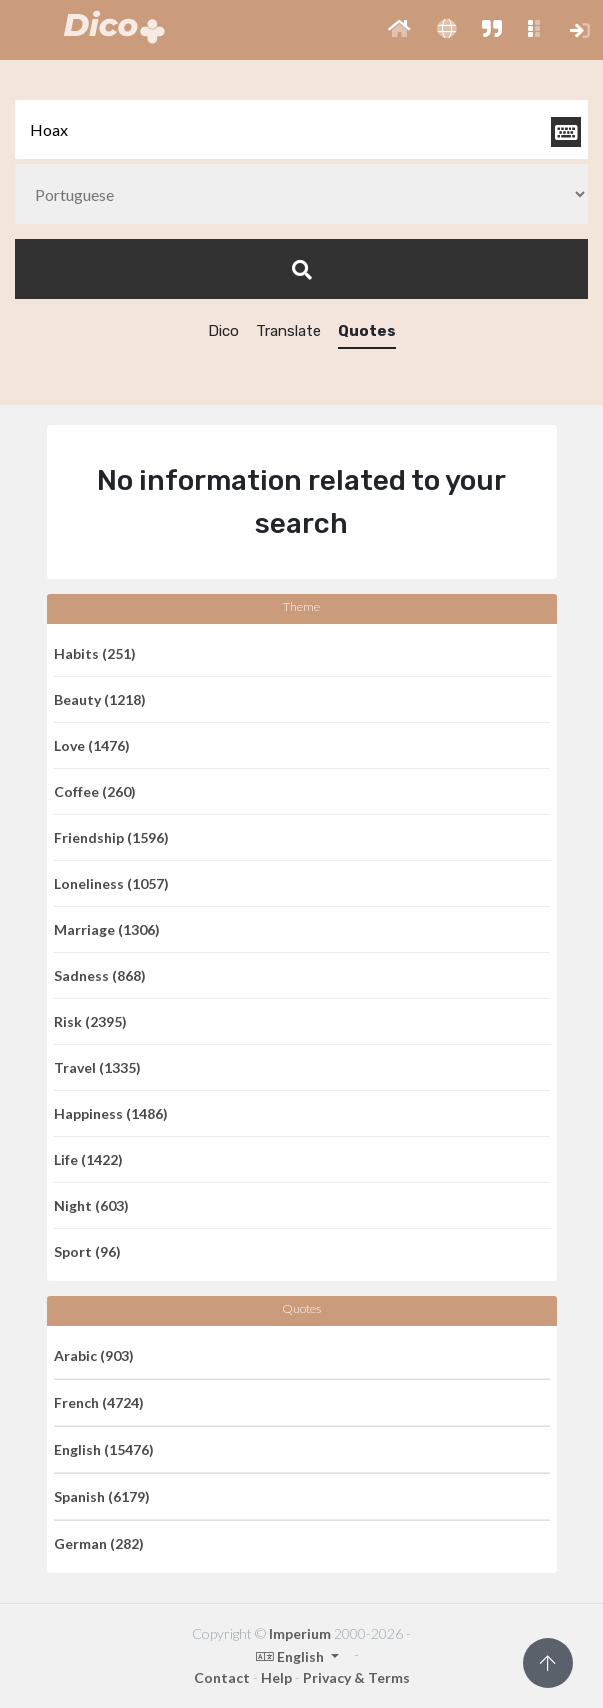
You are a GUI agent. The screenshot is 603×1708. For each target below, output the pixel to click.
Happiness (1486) (111, 1113)
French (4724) (99, 1402)
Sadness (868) (100, 975)
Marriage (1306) (107, 929)
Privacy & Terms (356, 1677)
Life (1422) (88, 1159)
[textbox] (301, 129)
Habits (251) (95, 653)
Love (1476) (92, 745)
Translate (288, 331)
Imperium (300, 1633)
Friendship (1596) (111, 837)
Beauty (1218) (100, 699)
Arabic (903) (94, 1355)
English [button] (291, 1656)
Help (276, 1677)
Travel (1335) (97, 1067)
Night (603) (91, 1205)
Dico (223, 331)
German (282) (99, 1543)
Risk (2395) (90, 1021)
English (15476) (104, 1449)
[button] (399, 30)
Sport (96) (87, 1251)
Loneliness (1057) (111, 883)
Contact (222, 1677)
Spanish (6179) (102, 1496)
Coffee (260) (95, 791)
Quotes (367, 331)
